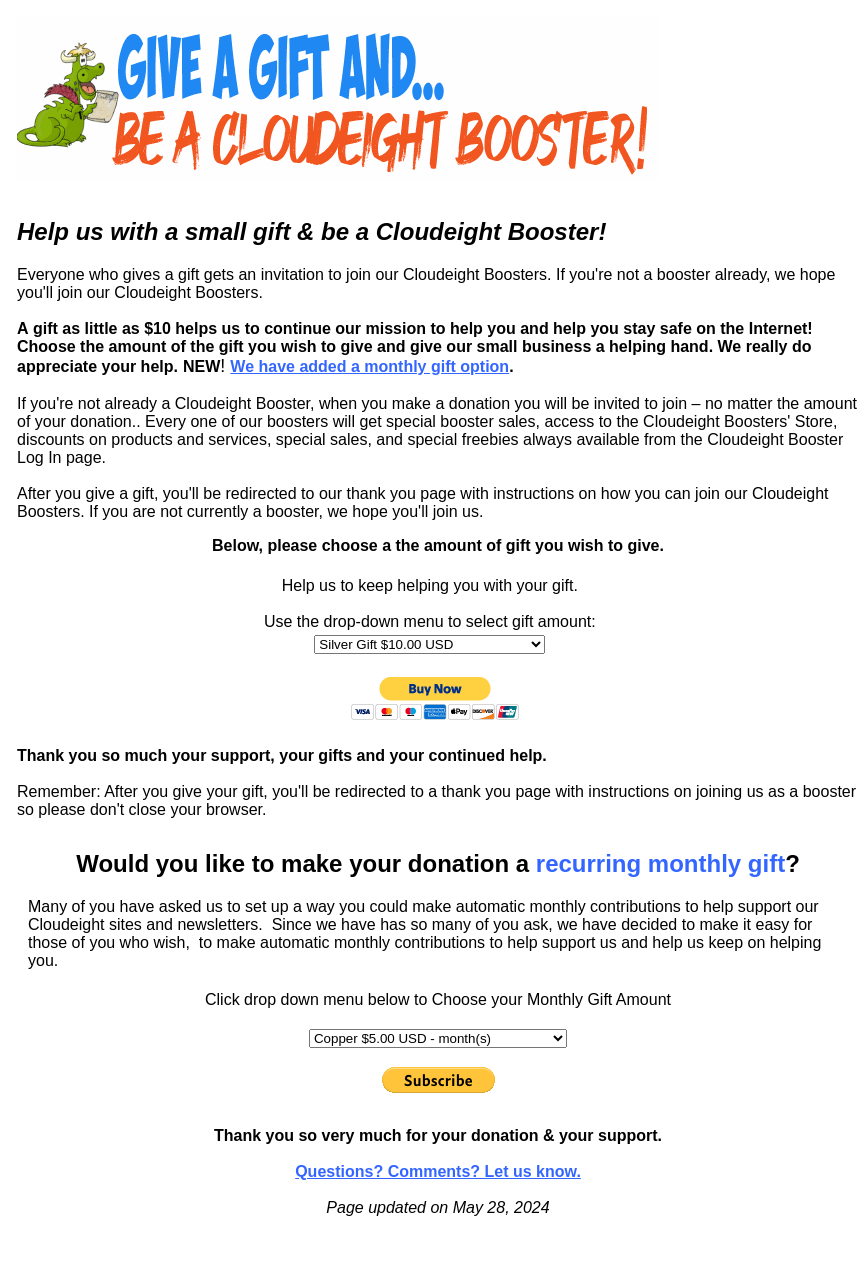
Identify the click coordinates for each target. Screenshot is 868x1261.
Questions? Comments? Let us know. (438, 1171)
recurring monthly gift (660, 863)
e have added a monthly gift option (369, 366)
